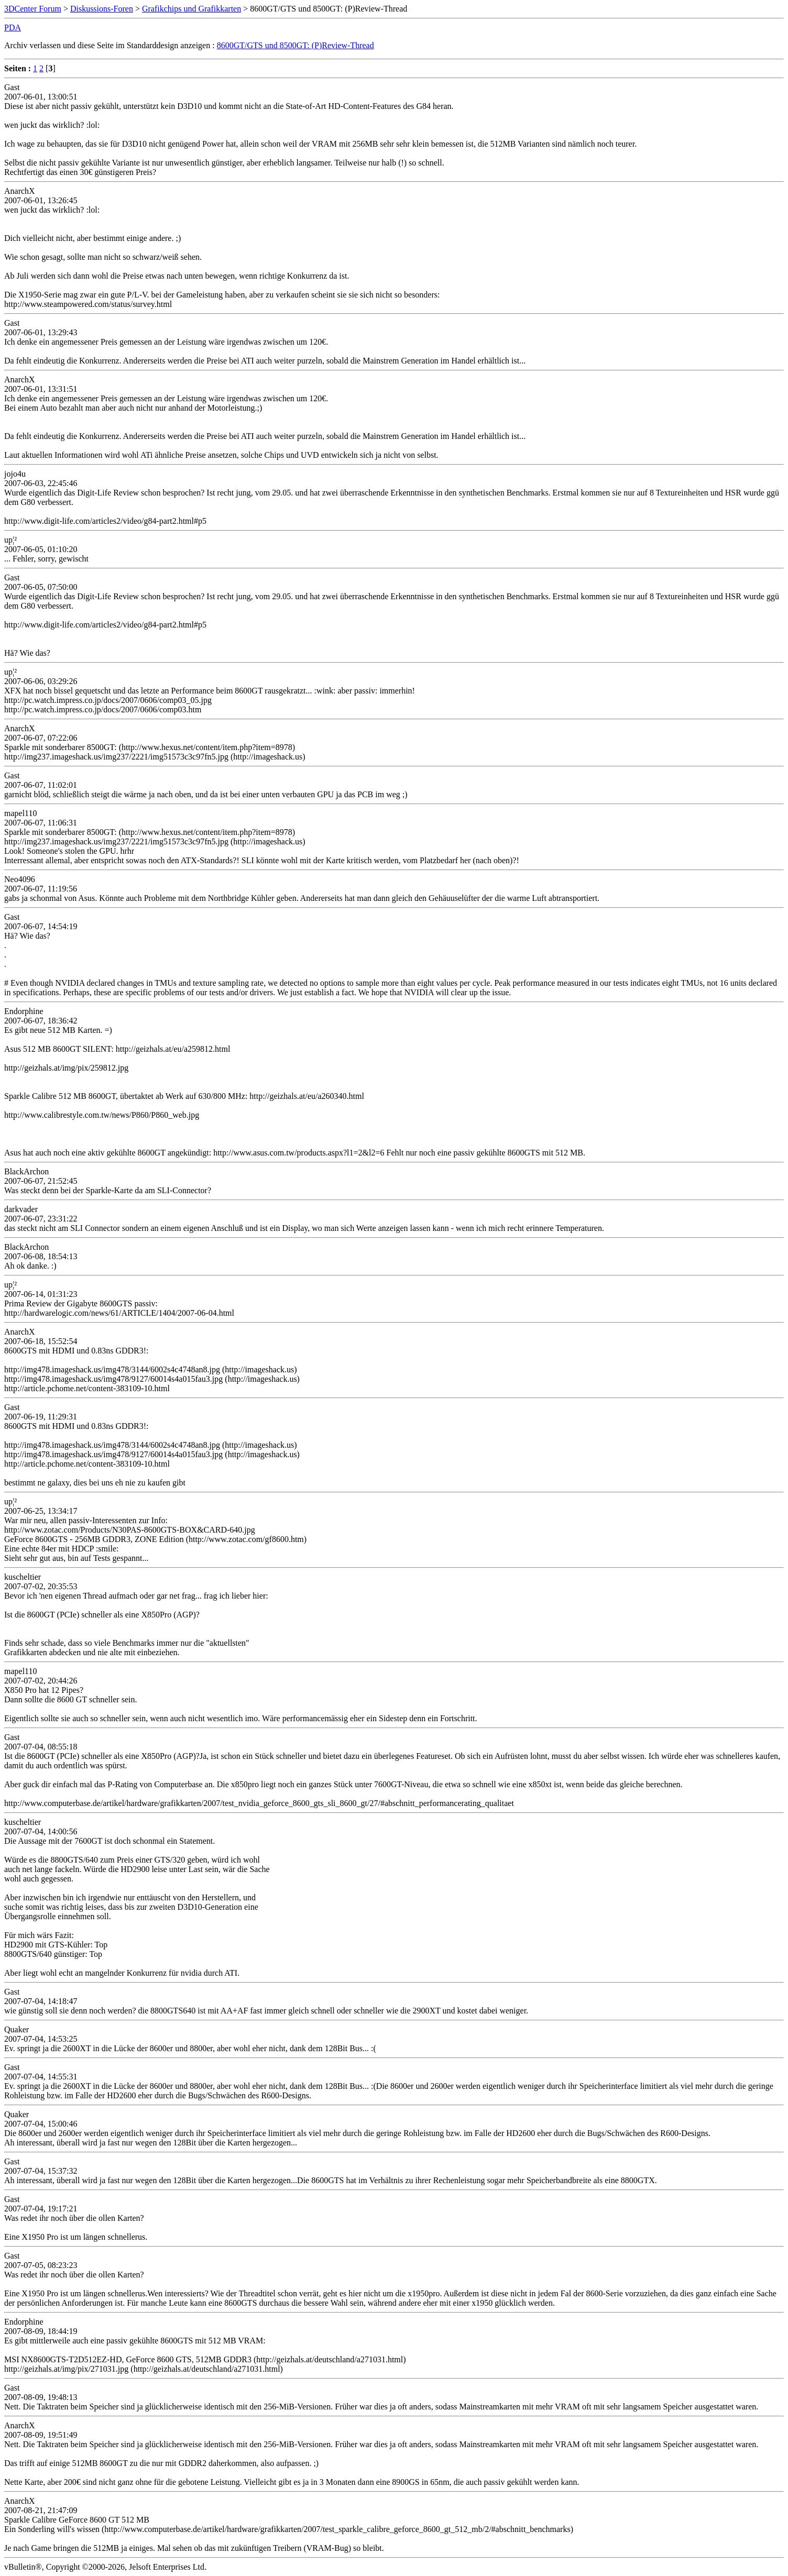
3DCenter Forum (32, 8)
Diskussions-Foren (101, 8)
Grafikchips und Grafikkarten (191, 8)
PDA (12, 27)
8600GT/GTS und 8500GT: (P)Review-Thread (295, 45)
